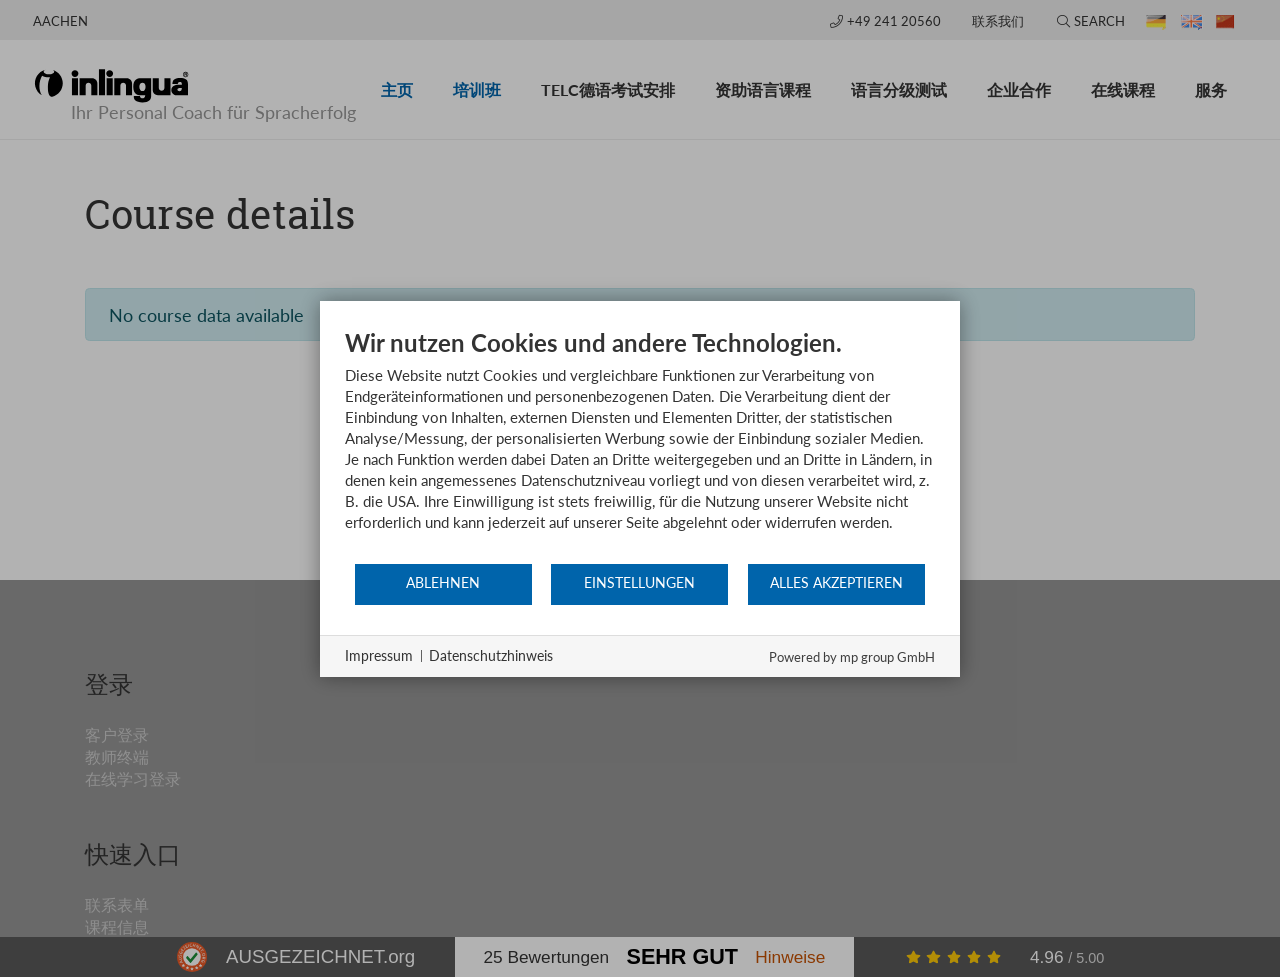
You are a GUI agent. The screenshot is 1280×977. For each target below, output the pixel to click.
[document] (640, 445)
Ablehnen (443, 583)
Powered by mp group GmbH (852, 657)
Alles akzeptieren (836, 583)
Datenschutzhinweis (491, 655)
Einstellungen (639, 583)
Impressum (379, 655)
